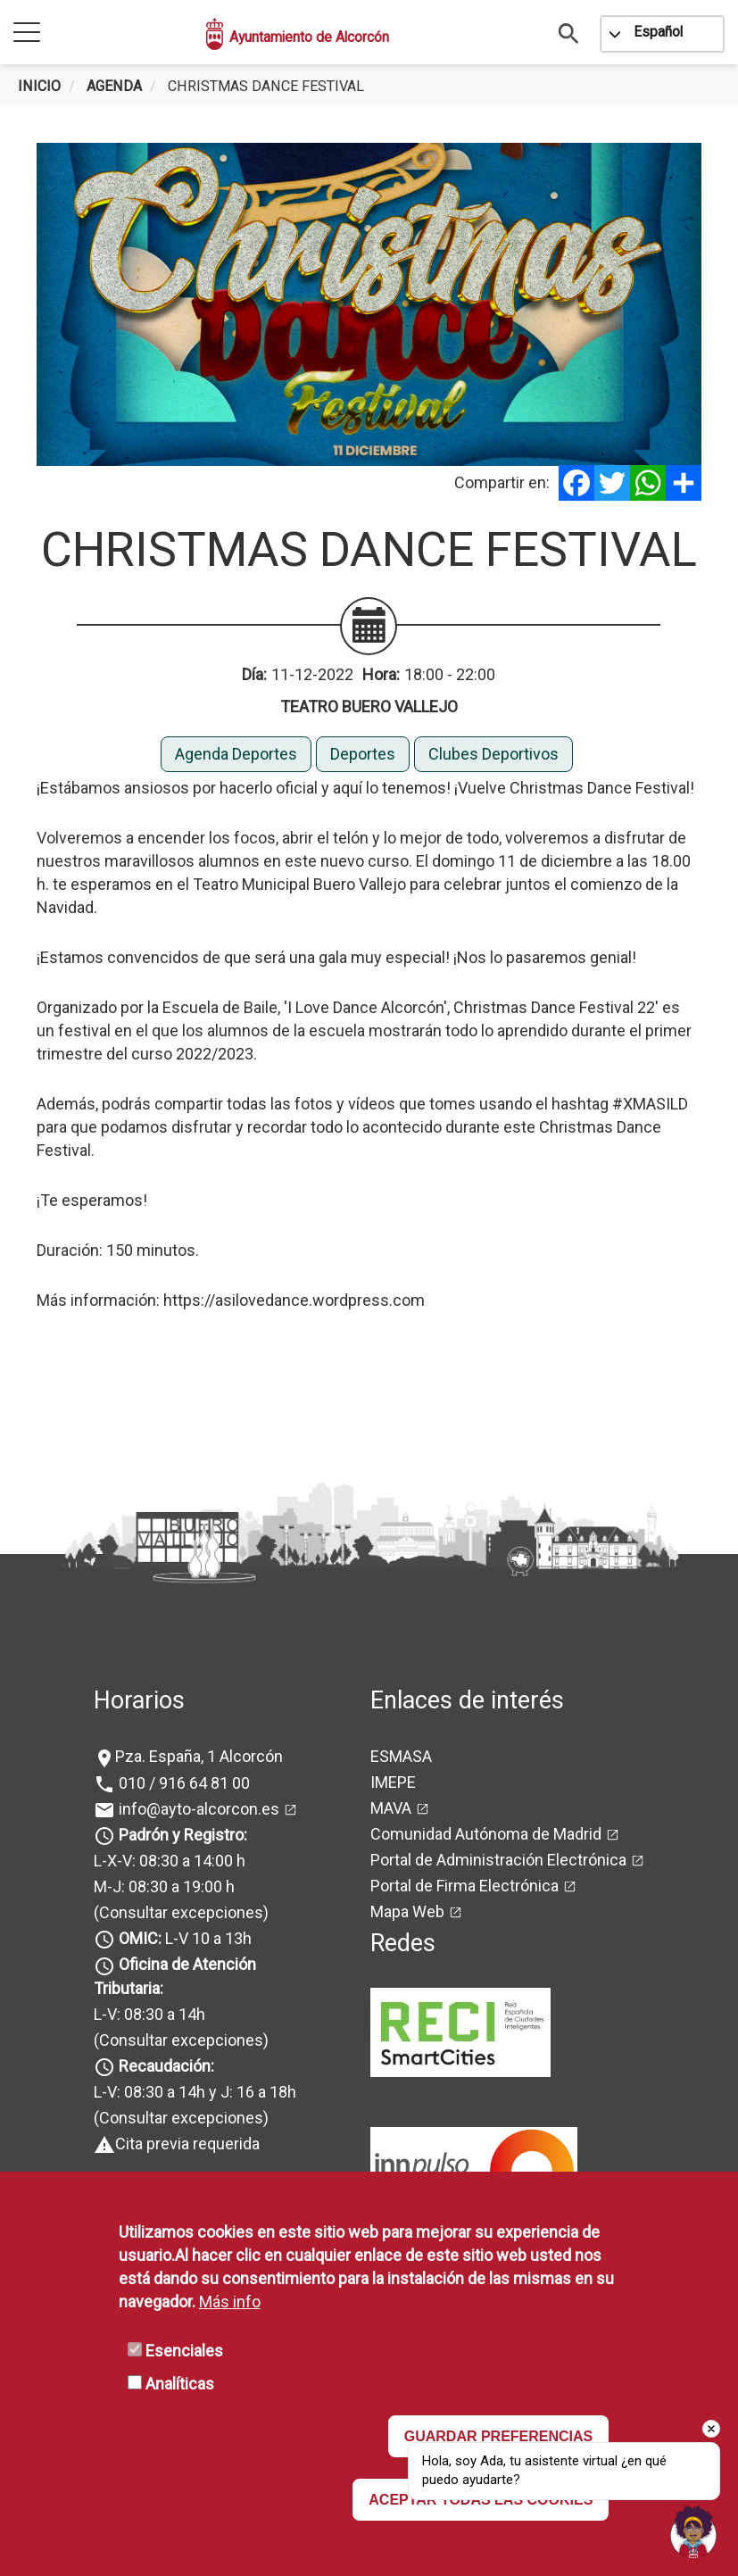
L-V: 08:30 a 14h (149, 2014)
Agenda (114, 86)
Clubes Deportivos (493, 753)
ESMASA (401, 1756)
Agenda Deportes (236, 753)
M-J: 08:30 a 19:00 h (164, 1886)
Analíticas (179, 2383)
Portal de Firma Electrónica (464, 1885)
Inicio (39, 86)
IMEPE (393, 1782)
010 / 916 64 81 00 (182, 1783)
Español (658, 31)
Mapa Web (407, 1911)
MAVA (390, 1808)
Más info (230, 2301)
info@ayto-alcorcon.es (197, 1808)
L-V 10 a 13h (183, 1938)
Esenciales (184, 2350)
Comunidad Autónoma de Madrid (485, 1833)
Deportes (362, 753)
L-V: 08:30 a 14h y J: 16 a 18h (195, 2091)
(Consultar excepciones (178, 1912)
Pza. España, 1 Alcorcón (199, 1756)
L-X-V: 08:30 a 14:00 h (169, 1860)
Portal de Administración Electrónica (498, 1859)
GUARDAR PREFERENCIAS (498, 2436)
